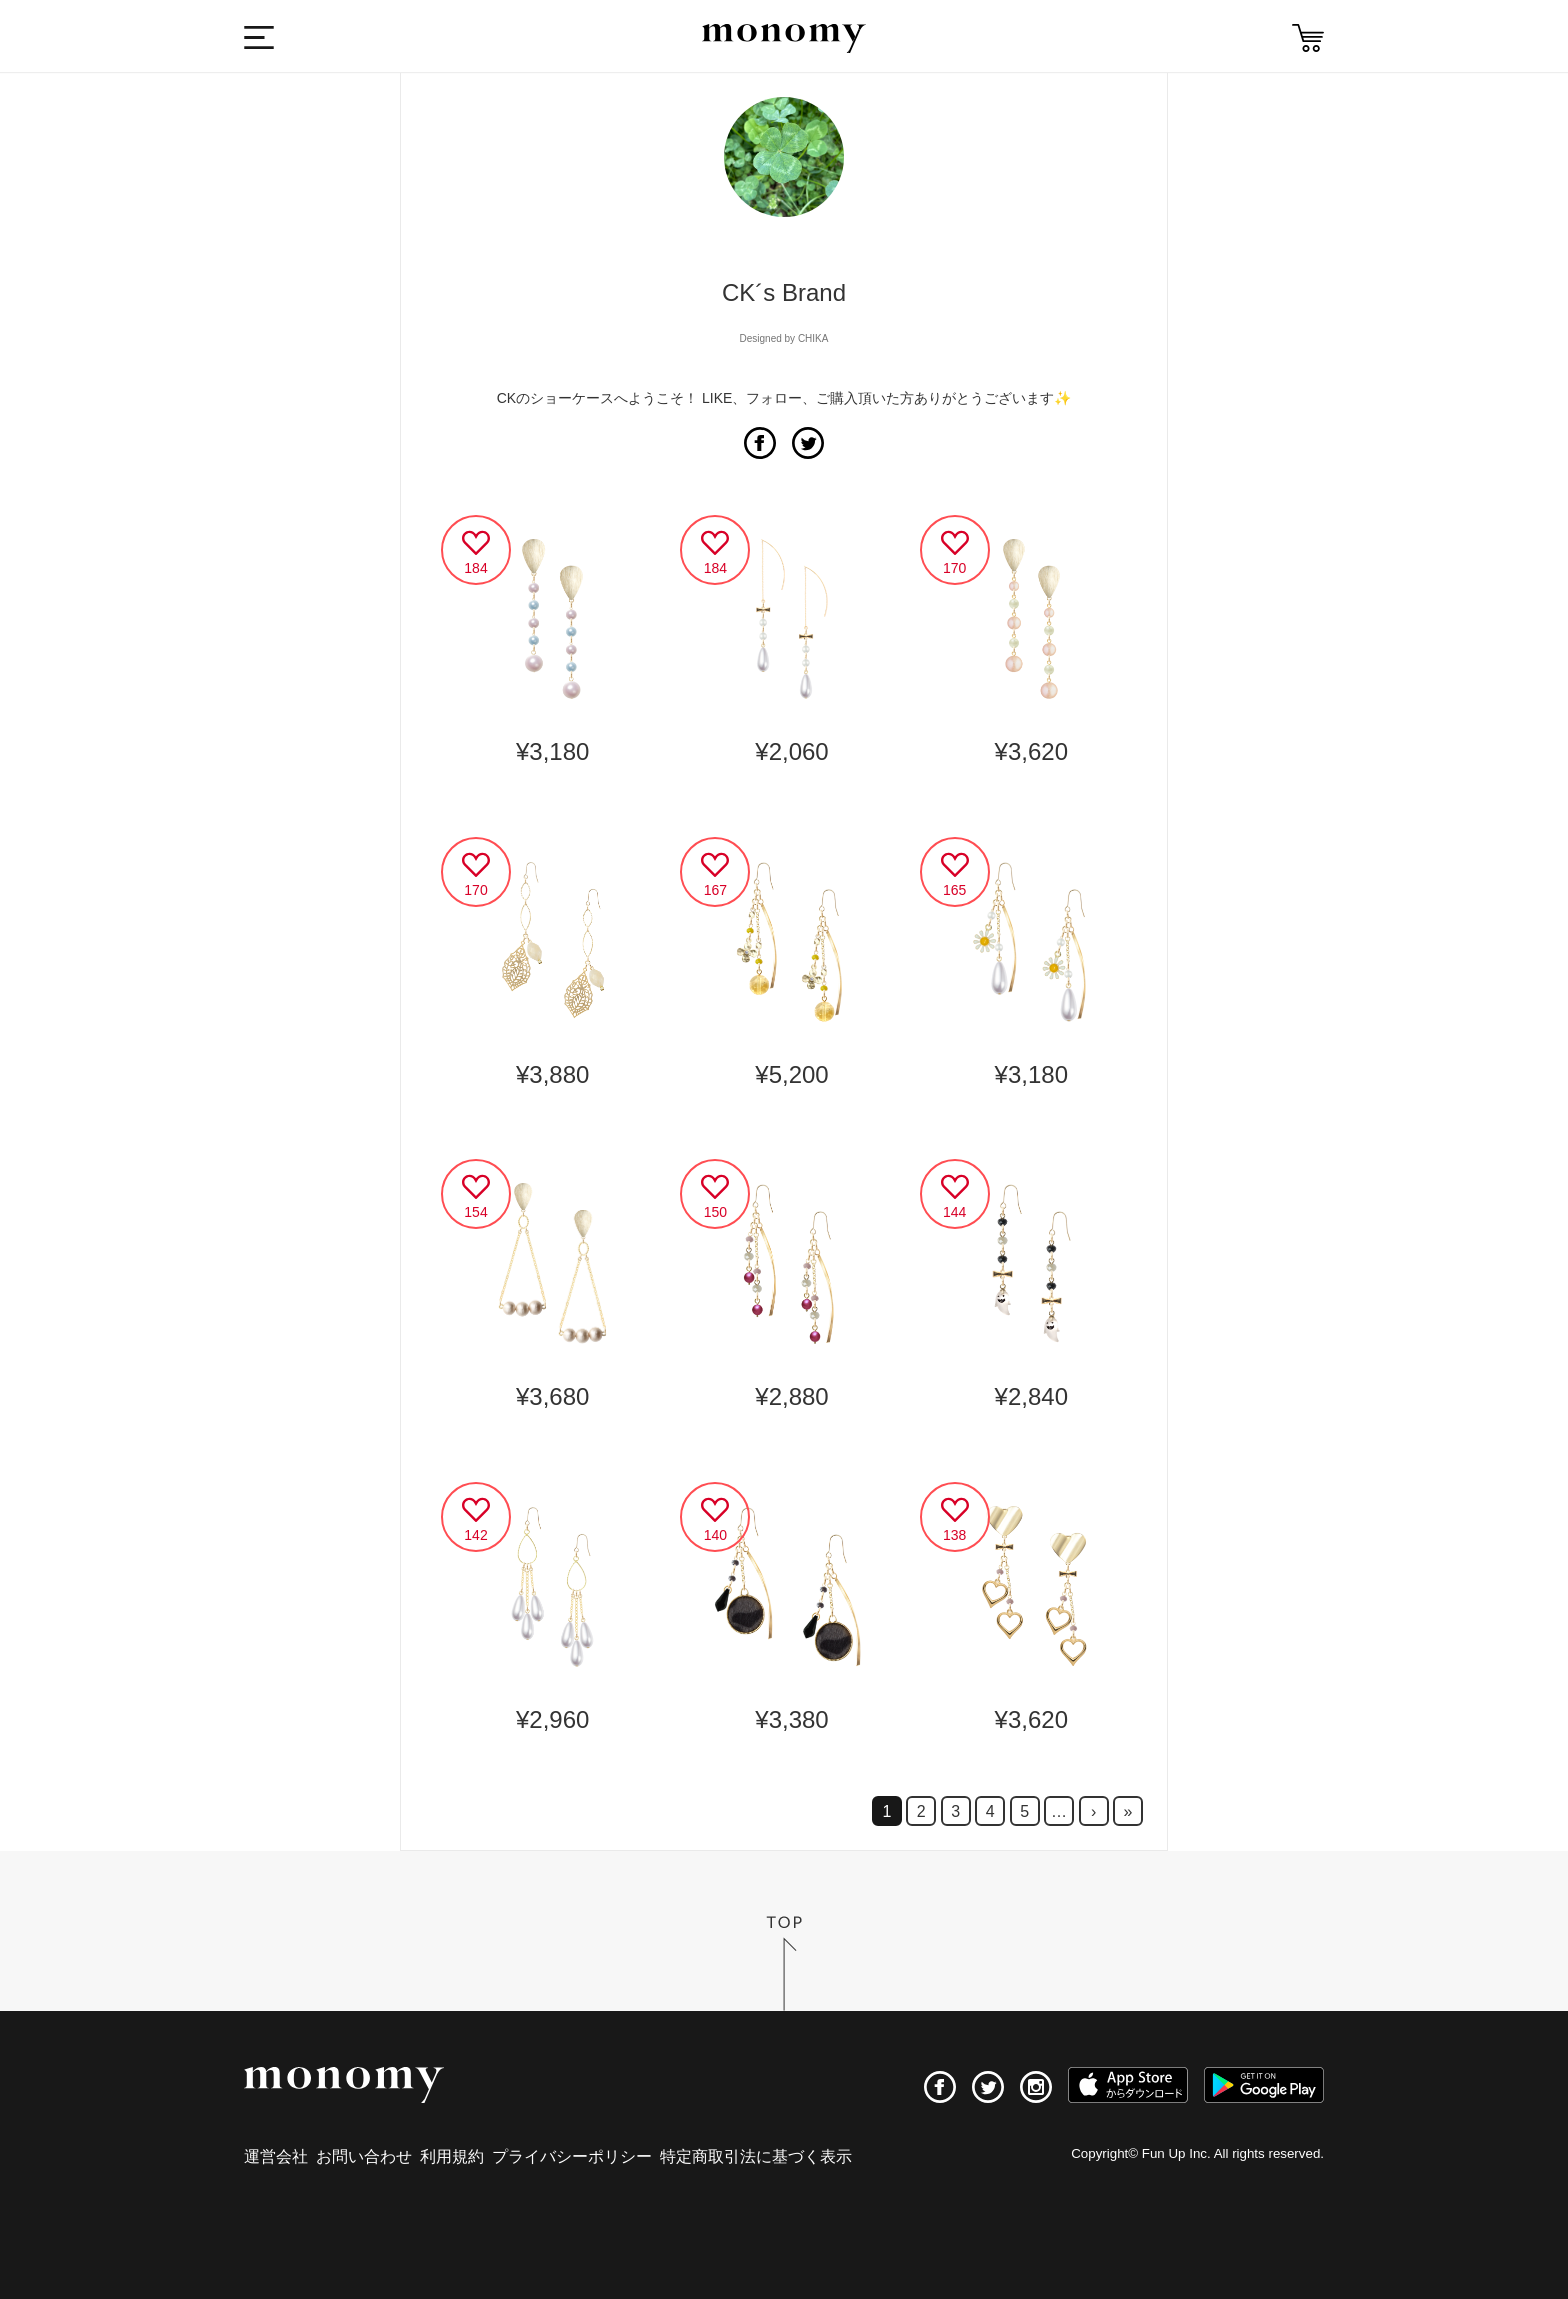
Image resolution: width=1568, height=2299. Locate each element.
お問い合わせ (364, 2156)
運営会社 (276, 2156)
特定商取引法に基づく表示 (756, 2156)
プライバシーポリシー (572, 2156)
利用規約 (452, 2156)
